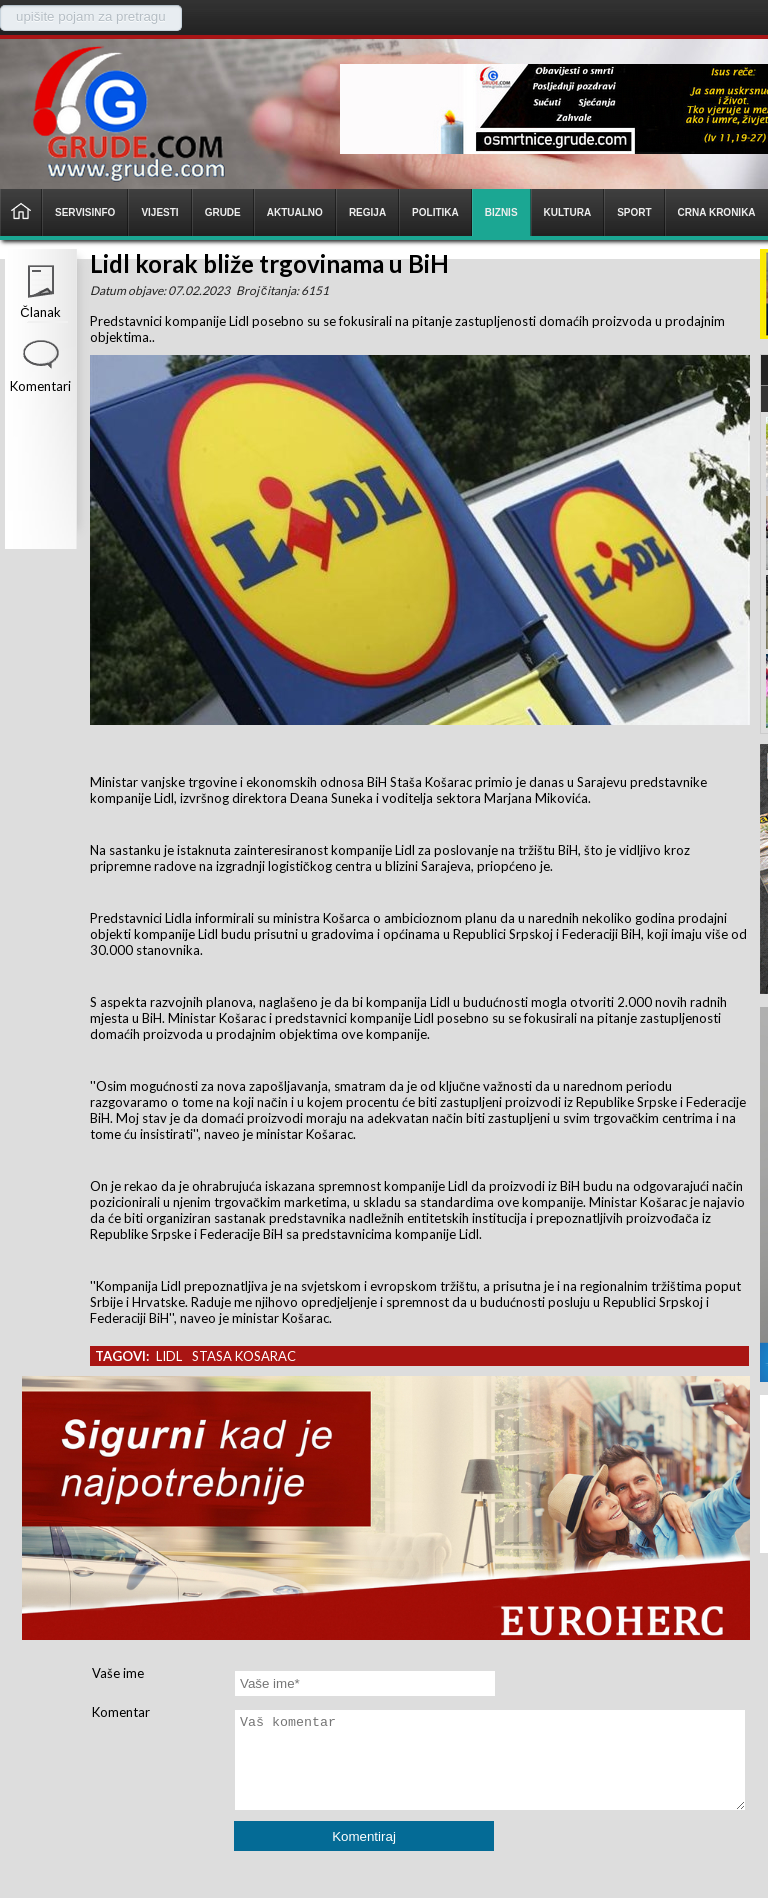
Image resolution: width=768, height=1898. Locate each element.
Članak (40, 312)
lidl (169, 1356)
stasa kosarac (244, 1356)
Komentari (40, 386)
